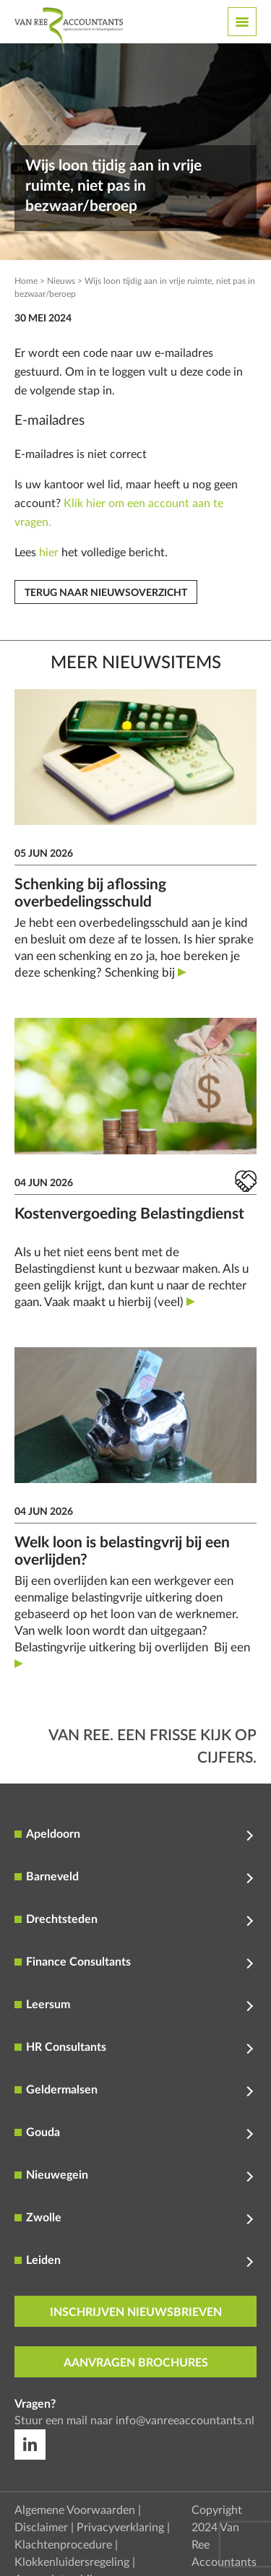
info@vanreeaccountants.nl (185, 2420)
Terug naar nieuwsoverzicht (106, 593)
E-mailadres (49, 421)
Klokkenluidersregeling (71, 2562)
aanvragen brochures (136, 2363)
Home (26, 281)
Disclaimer (41, 2527)
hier (49, 552)
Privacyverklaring (120, 2527)
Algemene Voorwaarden (74, 2510)
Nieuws (61, 281)
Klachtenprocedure (63, 2545)
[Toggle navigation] (242, 21)
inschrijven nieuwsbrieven (136, 2312)
